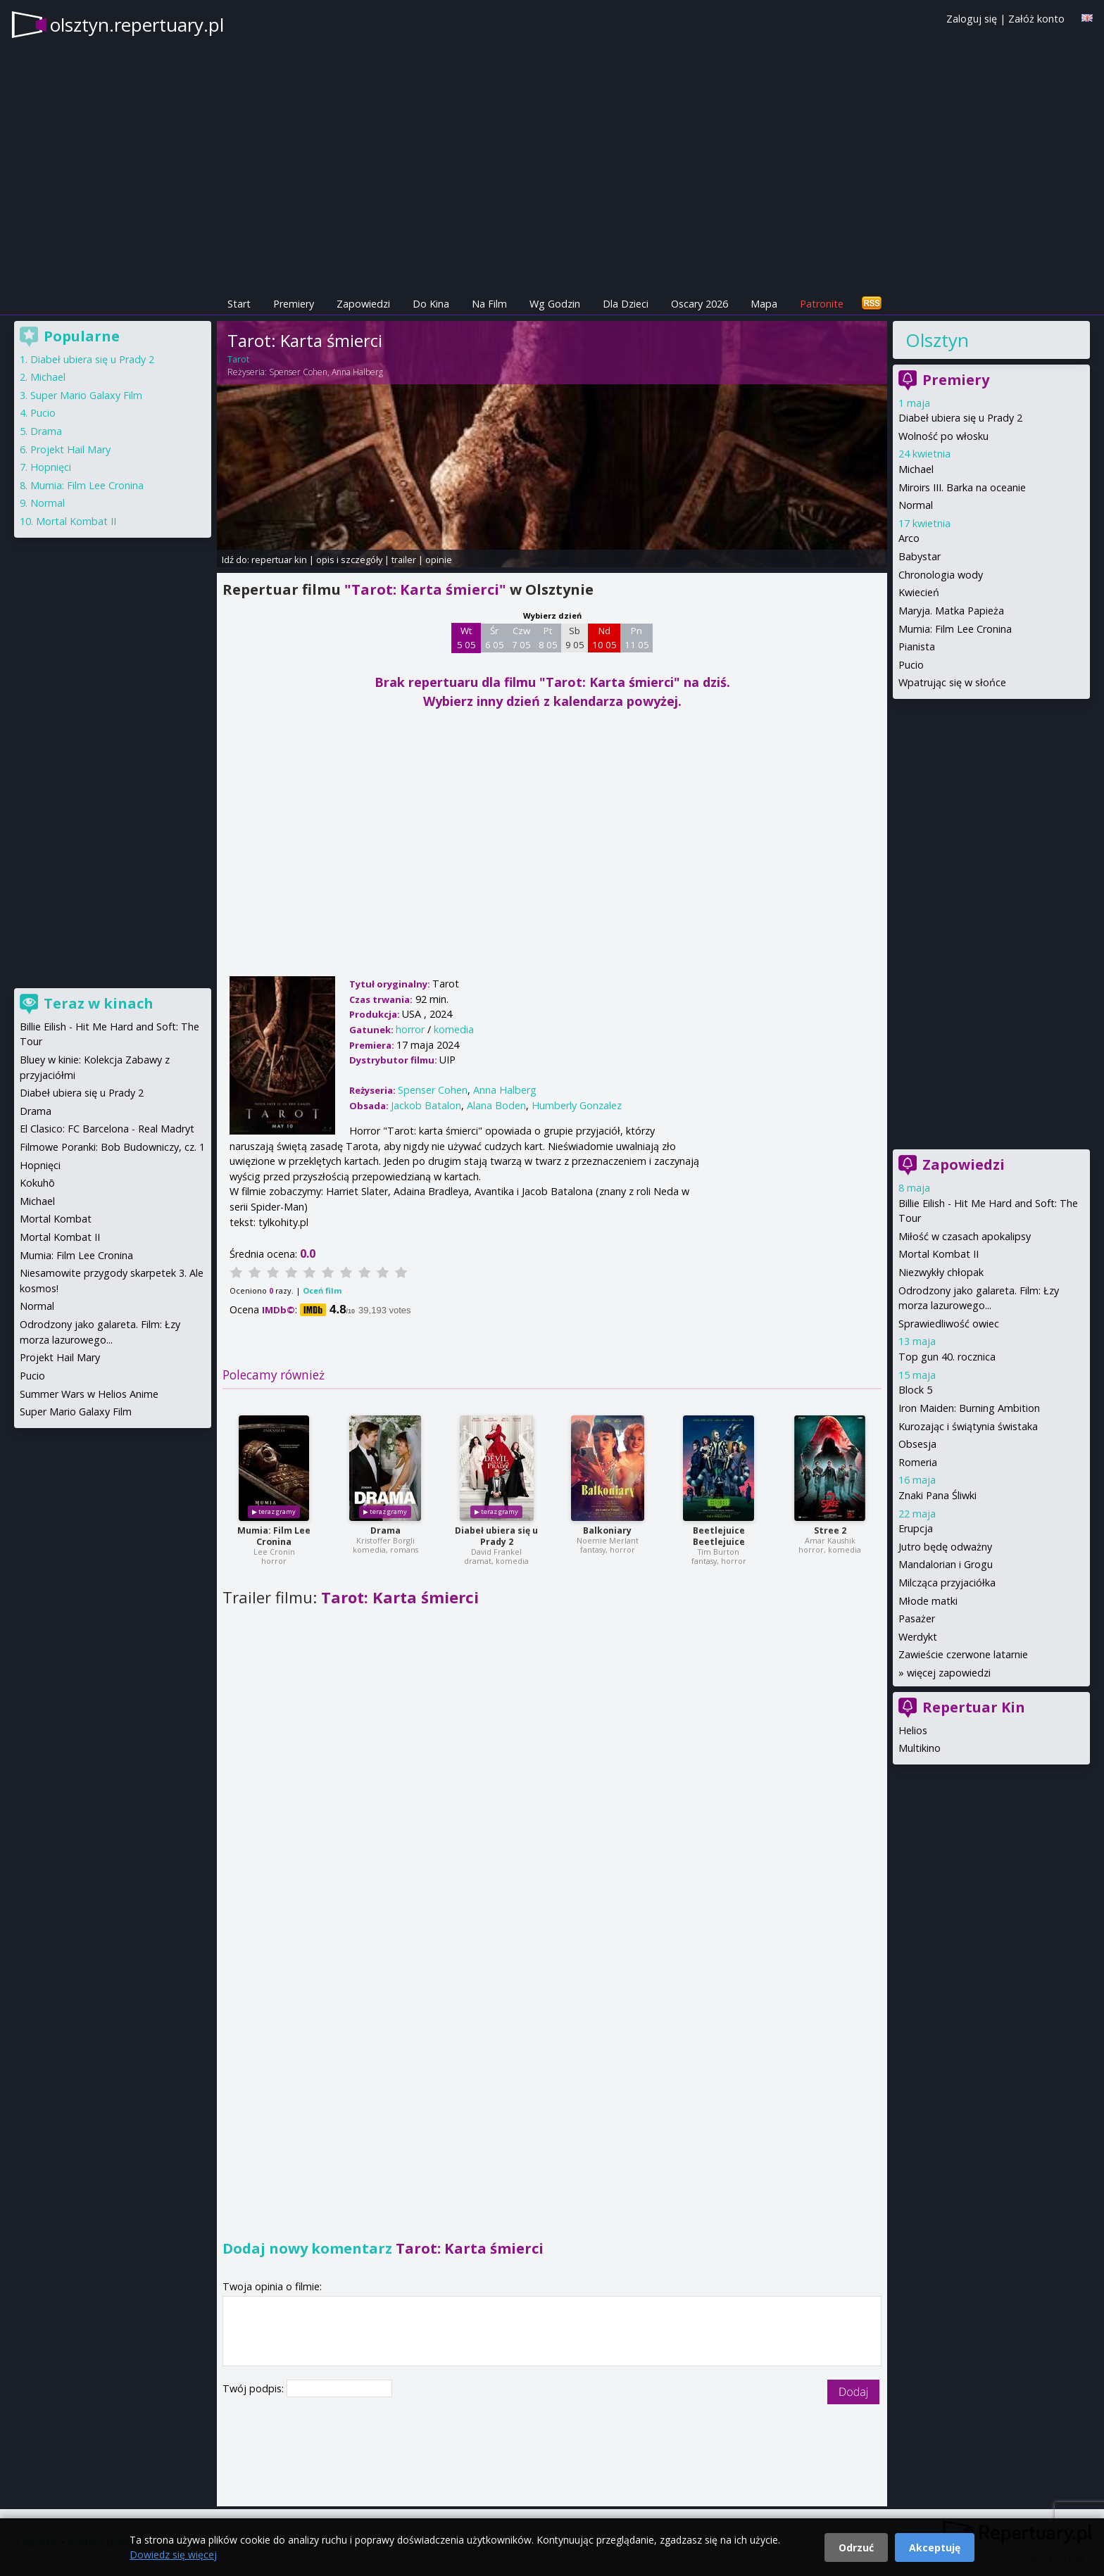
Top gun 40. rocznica (947, 1356)
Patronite (821, 303)
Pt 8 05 (548, 637)
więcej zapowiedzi (949, 1672)
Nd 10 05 (604, 637)
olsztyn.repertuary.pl (137, 24)
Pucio (911, 664)
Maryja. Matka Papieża (951, 610)
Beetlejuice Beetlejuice (719, 1536)
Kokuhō (37, 1182)
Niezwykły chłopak (941, 1272)
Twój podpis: (254, 2388)
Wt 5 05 (466, 637)
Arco (909, 538)
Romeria (917, 1462)
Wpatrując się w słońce (952, 682)
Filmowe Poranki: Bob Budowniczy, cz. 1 (112, 1147)
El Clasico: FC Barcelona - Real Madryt (107, 1128)
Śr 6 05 (494, 637)
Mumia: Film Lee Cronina (273, 1536)
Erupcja (915, 1528)
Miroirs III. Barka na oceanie (962, 487)
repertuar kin (279, 559)
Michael (916, 469)
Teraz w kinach (98, 1003)
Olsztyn (937, 340)
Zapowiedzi (363, 303)
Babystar (919, 556)
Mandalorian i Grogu (945, 1564)
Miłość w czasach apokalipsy (964, 1236)
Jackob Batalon (426, 1105)
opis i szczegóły (349, 559)
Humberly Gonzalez (577, 1105)
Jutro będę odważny (945, 1546)
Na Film (489, 303)
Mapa (764, 303)
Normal (915, 505)
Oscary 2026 (699, 303)
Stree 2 (830, 1530)
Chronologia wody (940, 574)
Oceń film (322, 1290)
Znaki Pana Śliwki (937, 1495)
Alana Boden (496, 1105)
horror (410, 1029)
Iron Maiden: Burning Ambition (969, 1408)
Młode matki (928, 1601)
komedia (454, 1029)
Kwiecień (918, 592)
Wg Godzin (554, 303)
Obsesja (917, 1444)
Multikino (919, 1748)
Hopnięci (50, 467)
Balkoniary (607, 1530)
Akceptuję (934, 2547)
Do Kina (431, 303)
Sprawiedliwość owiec (948, 1323)
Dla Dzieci (625, 303)
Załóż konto (1036, 18)
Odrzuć (856, 2547)
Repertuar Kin (973, 1707)
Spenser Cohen (298, 372)
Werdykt (917, 1636)
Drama (385, 1530)
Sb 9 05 (574, 637)
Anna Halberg (357, 372)
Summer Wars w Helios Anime (89, 1394)
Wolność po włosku (943, 436)
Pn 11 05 (637, 637)
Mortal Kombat (56, 1218)
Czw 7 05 (521, 637)
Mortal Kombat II (938, 1254)
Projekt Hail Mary (70, 449)
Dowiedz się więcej (173, 2554)
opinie (438, 559)
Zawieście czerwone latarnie (963, 1654)
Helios (912, 1730)
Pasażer (916, 1618)
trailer (403, 559)
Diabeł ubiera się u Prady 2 (496, 1536)
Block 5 (915, 1389)
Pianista (916, 646)
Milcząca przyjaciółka (947, 1582)
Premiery (293, 303)
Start (239, 303)
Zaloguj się (971, 18)
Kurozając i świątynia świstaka (968, 1426)
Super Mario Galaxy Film (86, 395)
